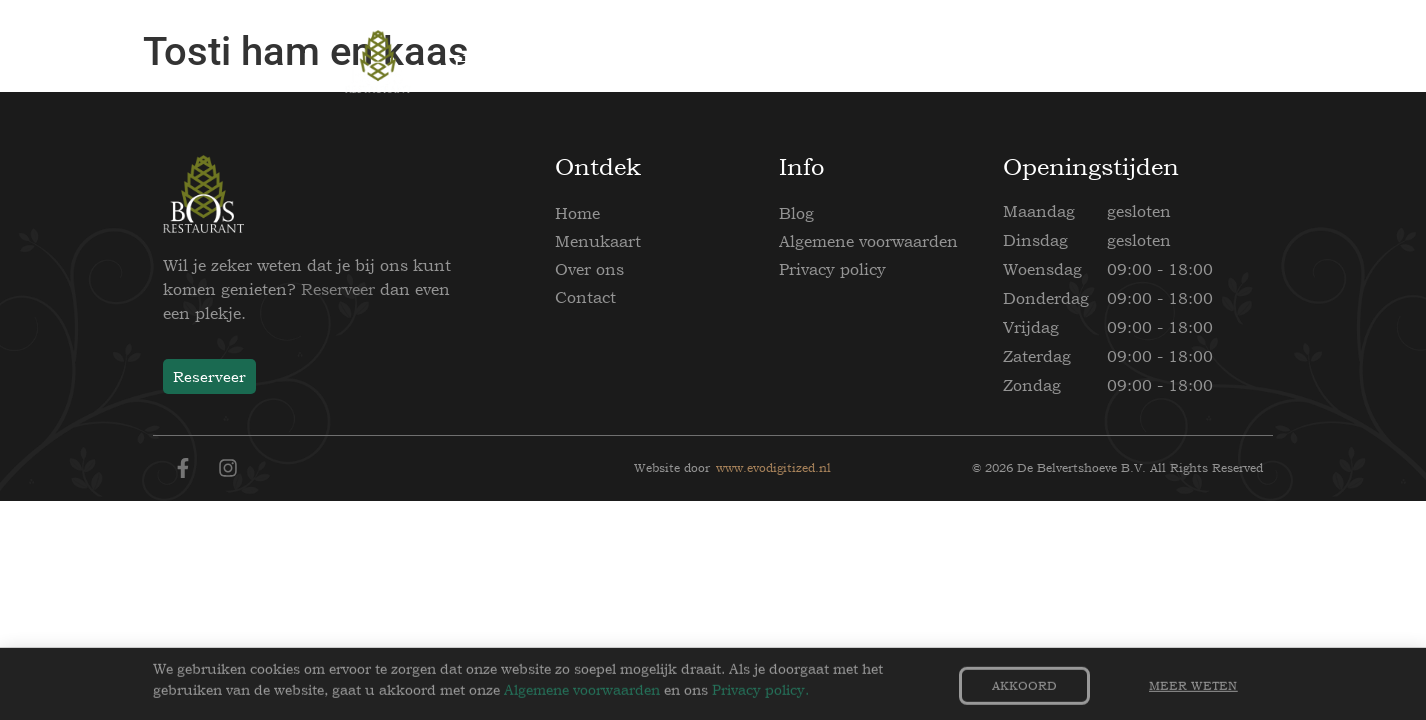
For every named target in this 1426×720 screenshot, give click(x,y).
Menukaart (598, 241)
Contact (585, 297)
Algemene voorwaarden (868, 241)
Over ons (589, 269)
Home (577, 213)
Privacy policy (832, 269)
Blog (796, 213)
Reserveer (338, 289)
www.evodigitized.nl (773, 468)
